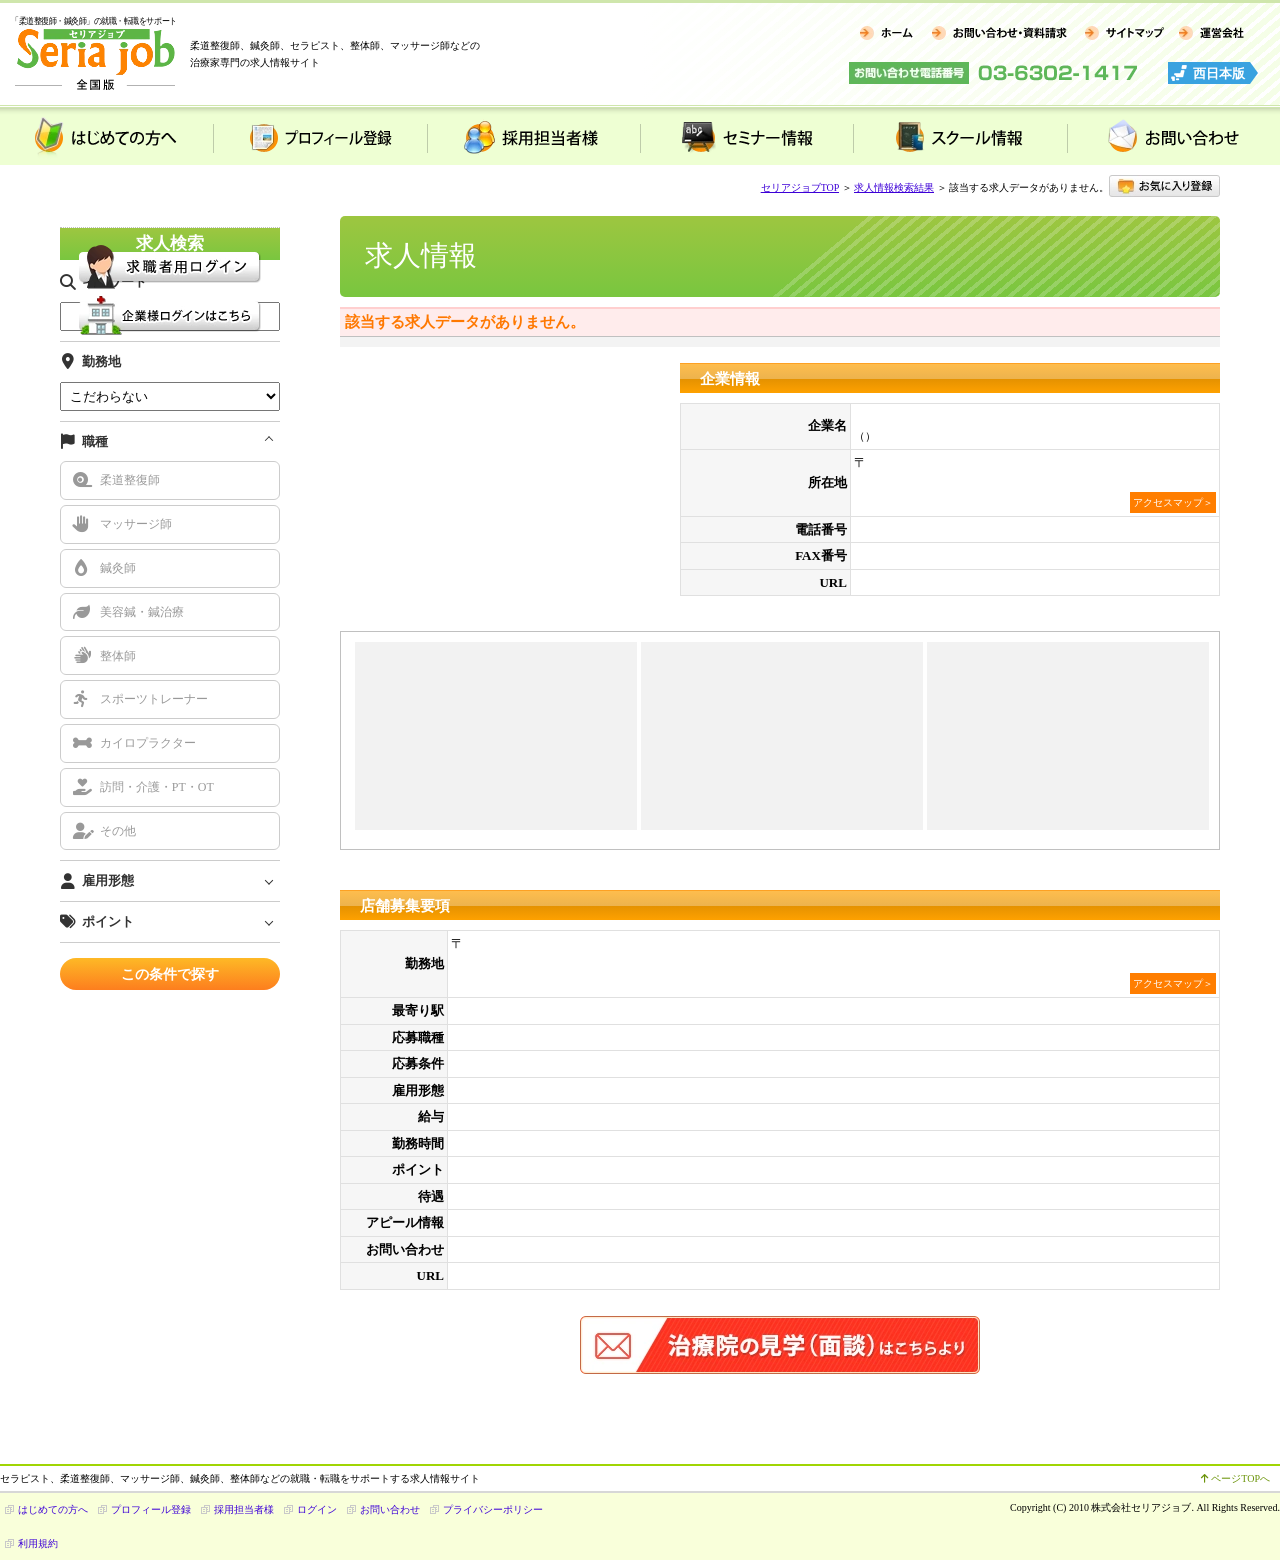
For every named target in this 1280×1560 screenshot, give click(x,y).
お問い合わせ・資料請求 (998, 34)
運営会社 (1211, 34)
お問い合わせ (1173, 136)
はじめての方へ (106, 136)
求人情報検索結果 (894, 187)
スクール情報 (959, 136)
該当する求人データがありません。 (465, 322)
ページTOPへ (1235, 1478)
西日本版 (1219, 73)
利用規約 (38, 1543)
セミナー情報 (746, 136)
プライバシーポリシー (493, 1509)
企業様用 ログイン (170, 316)
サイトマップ (1123, 34)
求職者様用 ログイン (170, 267)
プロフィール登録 (319, 136)
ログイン (317, 1509)
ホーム (887, 34)
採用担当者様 (533, 136)
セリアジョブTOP (800, 187)
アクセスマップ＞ (1173, 502)
